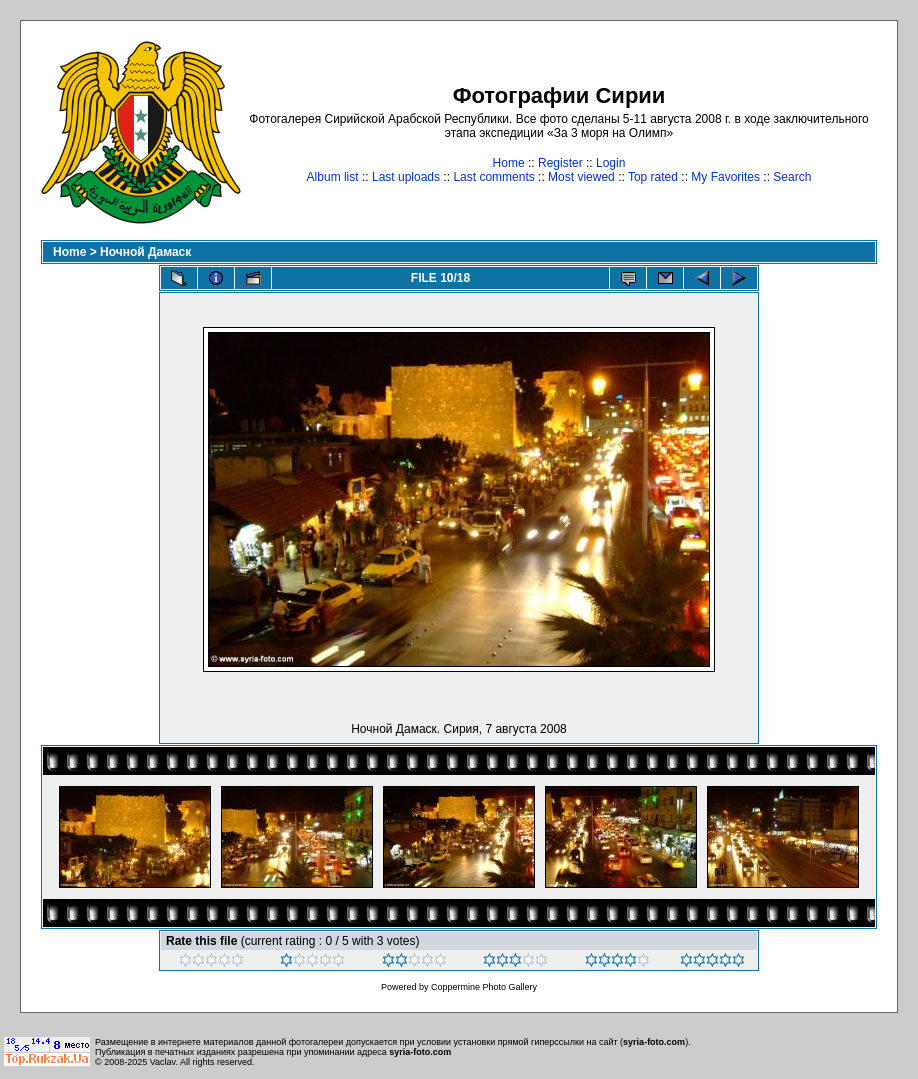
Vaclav (163, 1062)
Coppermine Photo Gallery (484, 987)
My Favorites (725, 177)
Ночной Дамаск (145, 252)
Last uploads (406, 177)
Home (509, 163)
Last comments (493, 177)
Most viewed (581, 177)
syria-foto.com (654, 1042)
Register (560, 163)
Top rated (653, 177)
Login (610, 163)
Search (792, 177)
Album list (333, 177)
